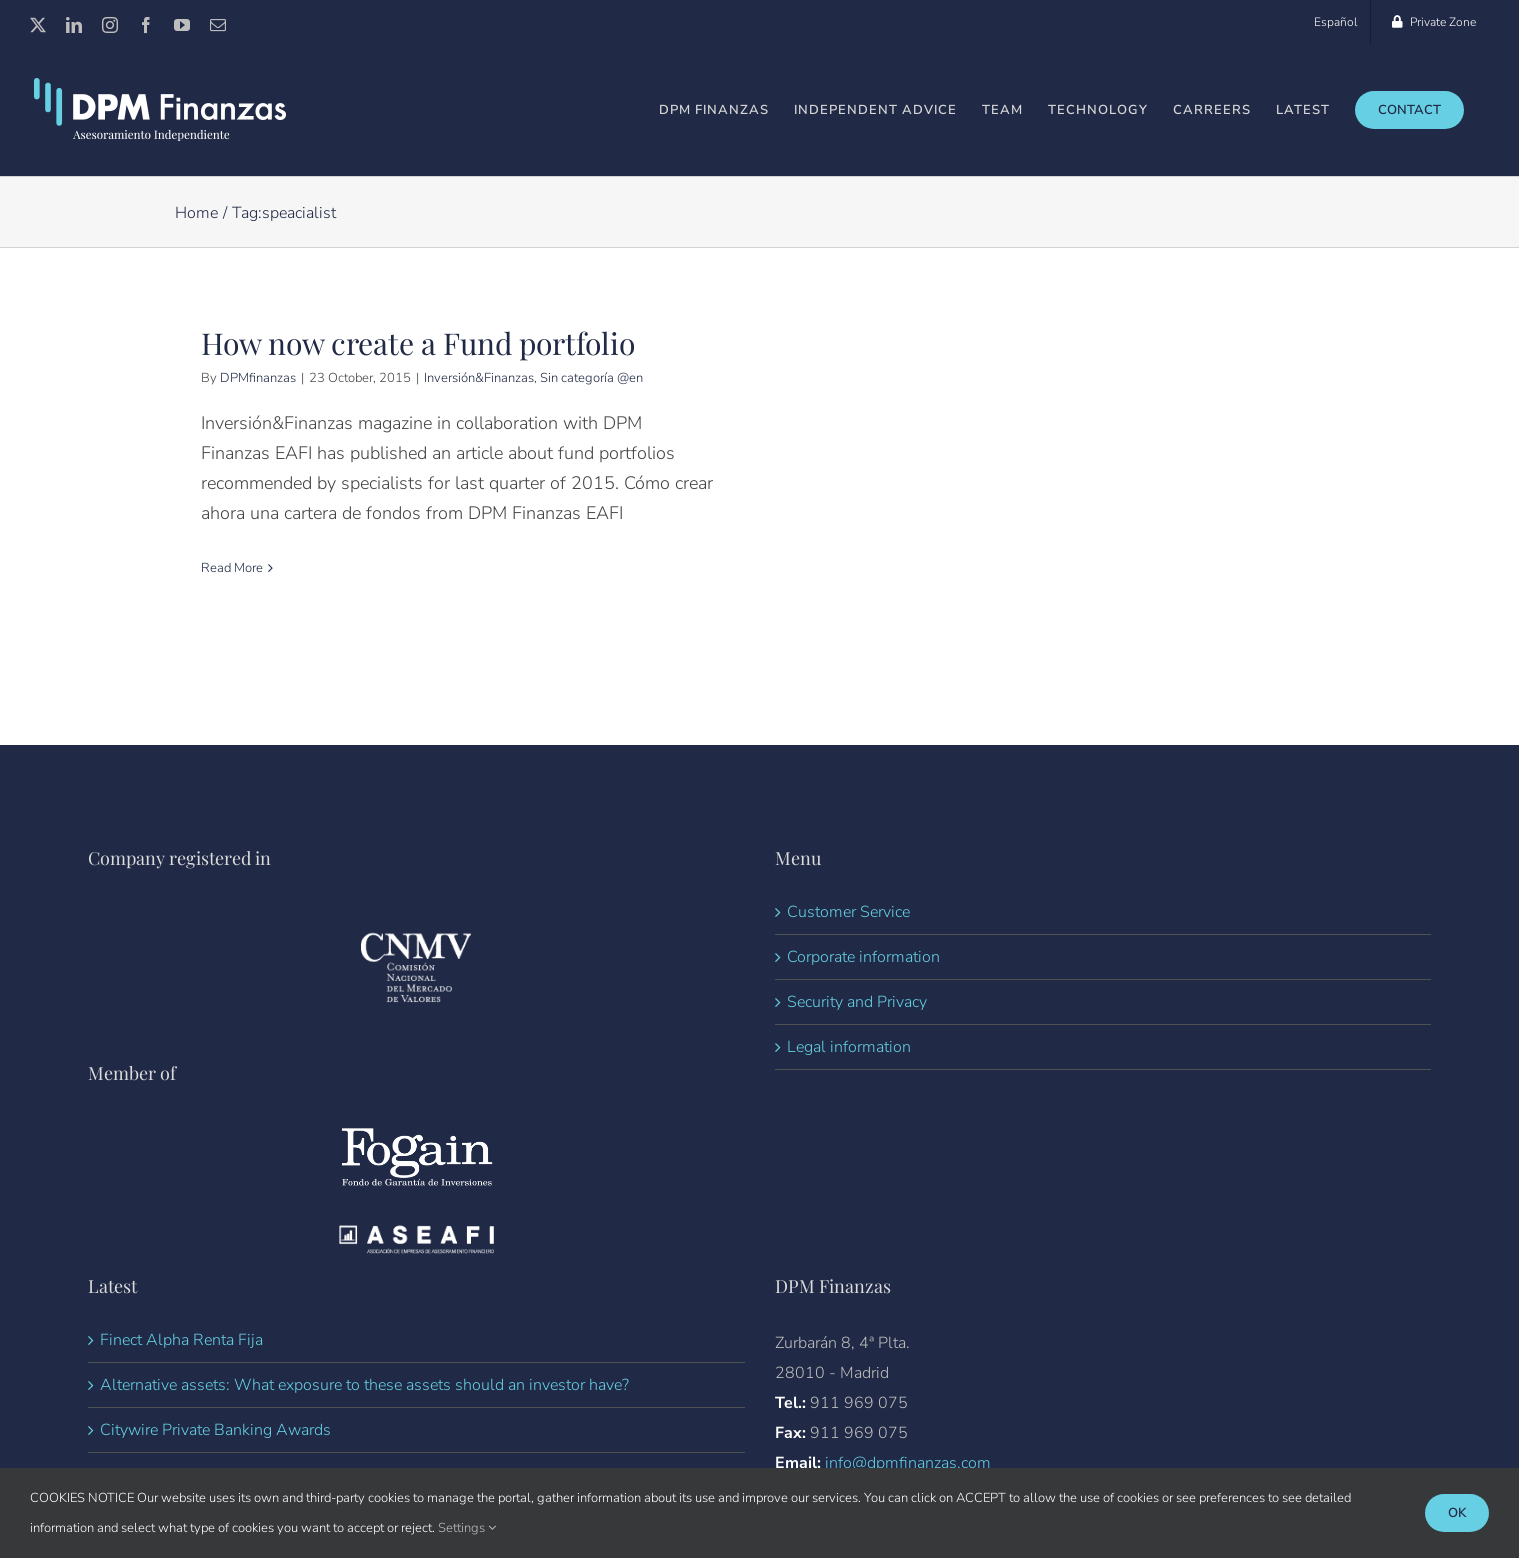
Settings (467, 1528)
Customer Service (848, 947)
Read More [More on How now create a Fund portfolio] (232, 569)
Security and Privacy (857, 1037)
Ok (1457, 1513)
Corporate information (863, 992)
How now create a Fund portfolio (418, 344)
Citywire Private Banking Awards (215, 1465)
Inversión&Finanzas (479, 379)
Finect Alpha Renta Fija (181, 1375)
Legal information (849, 1082)
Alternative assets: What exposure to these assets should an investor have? (364, 1420)
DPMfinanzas (258, 379)
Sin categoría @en (591, 379)
